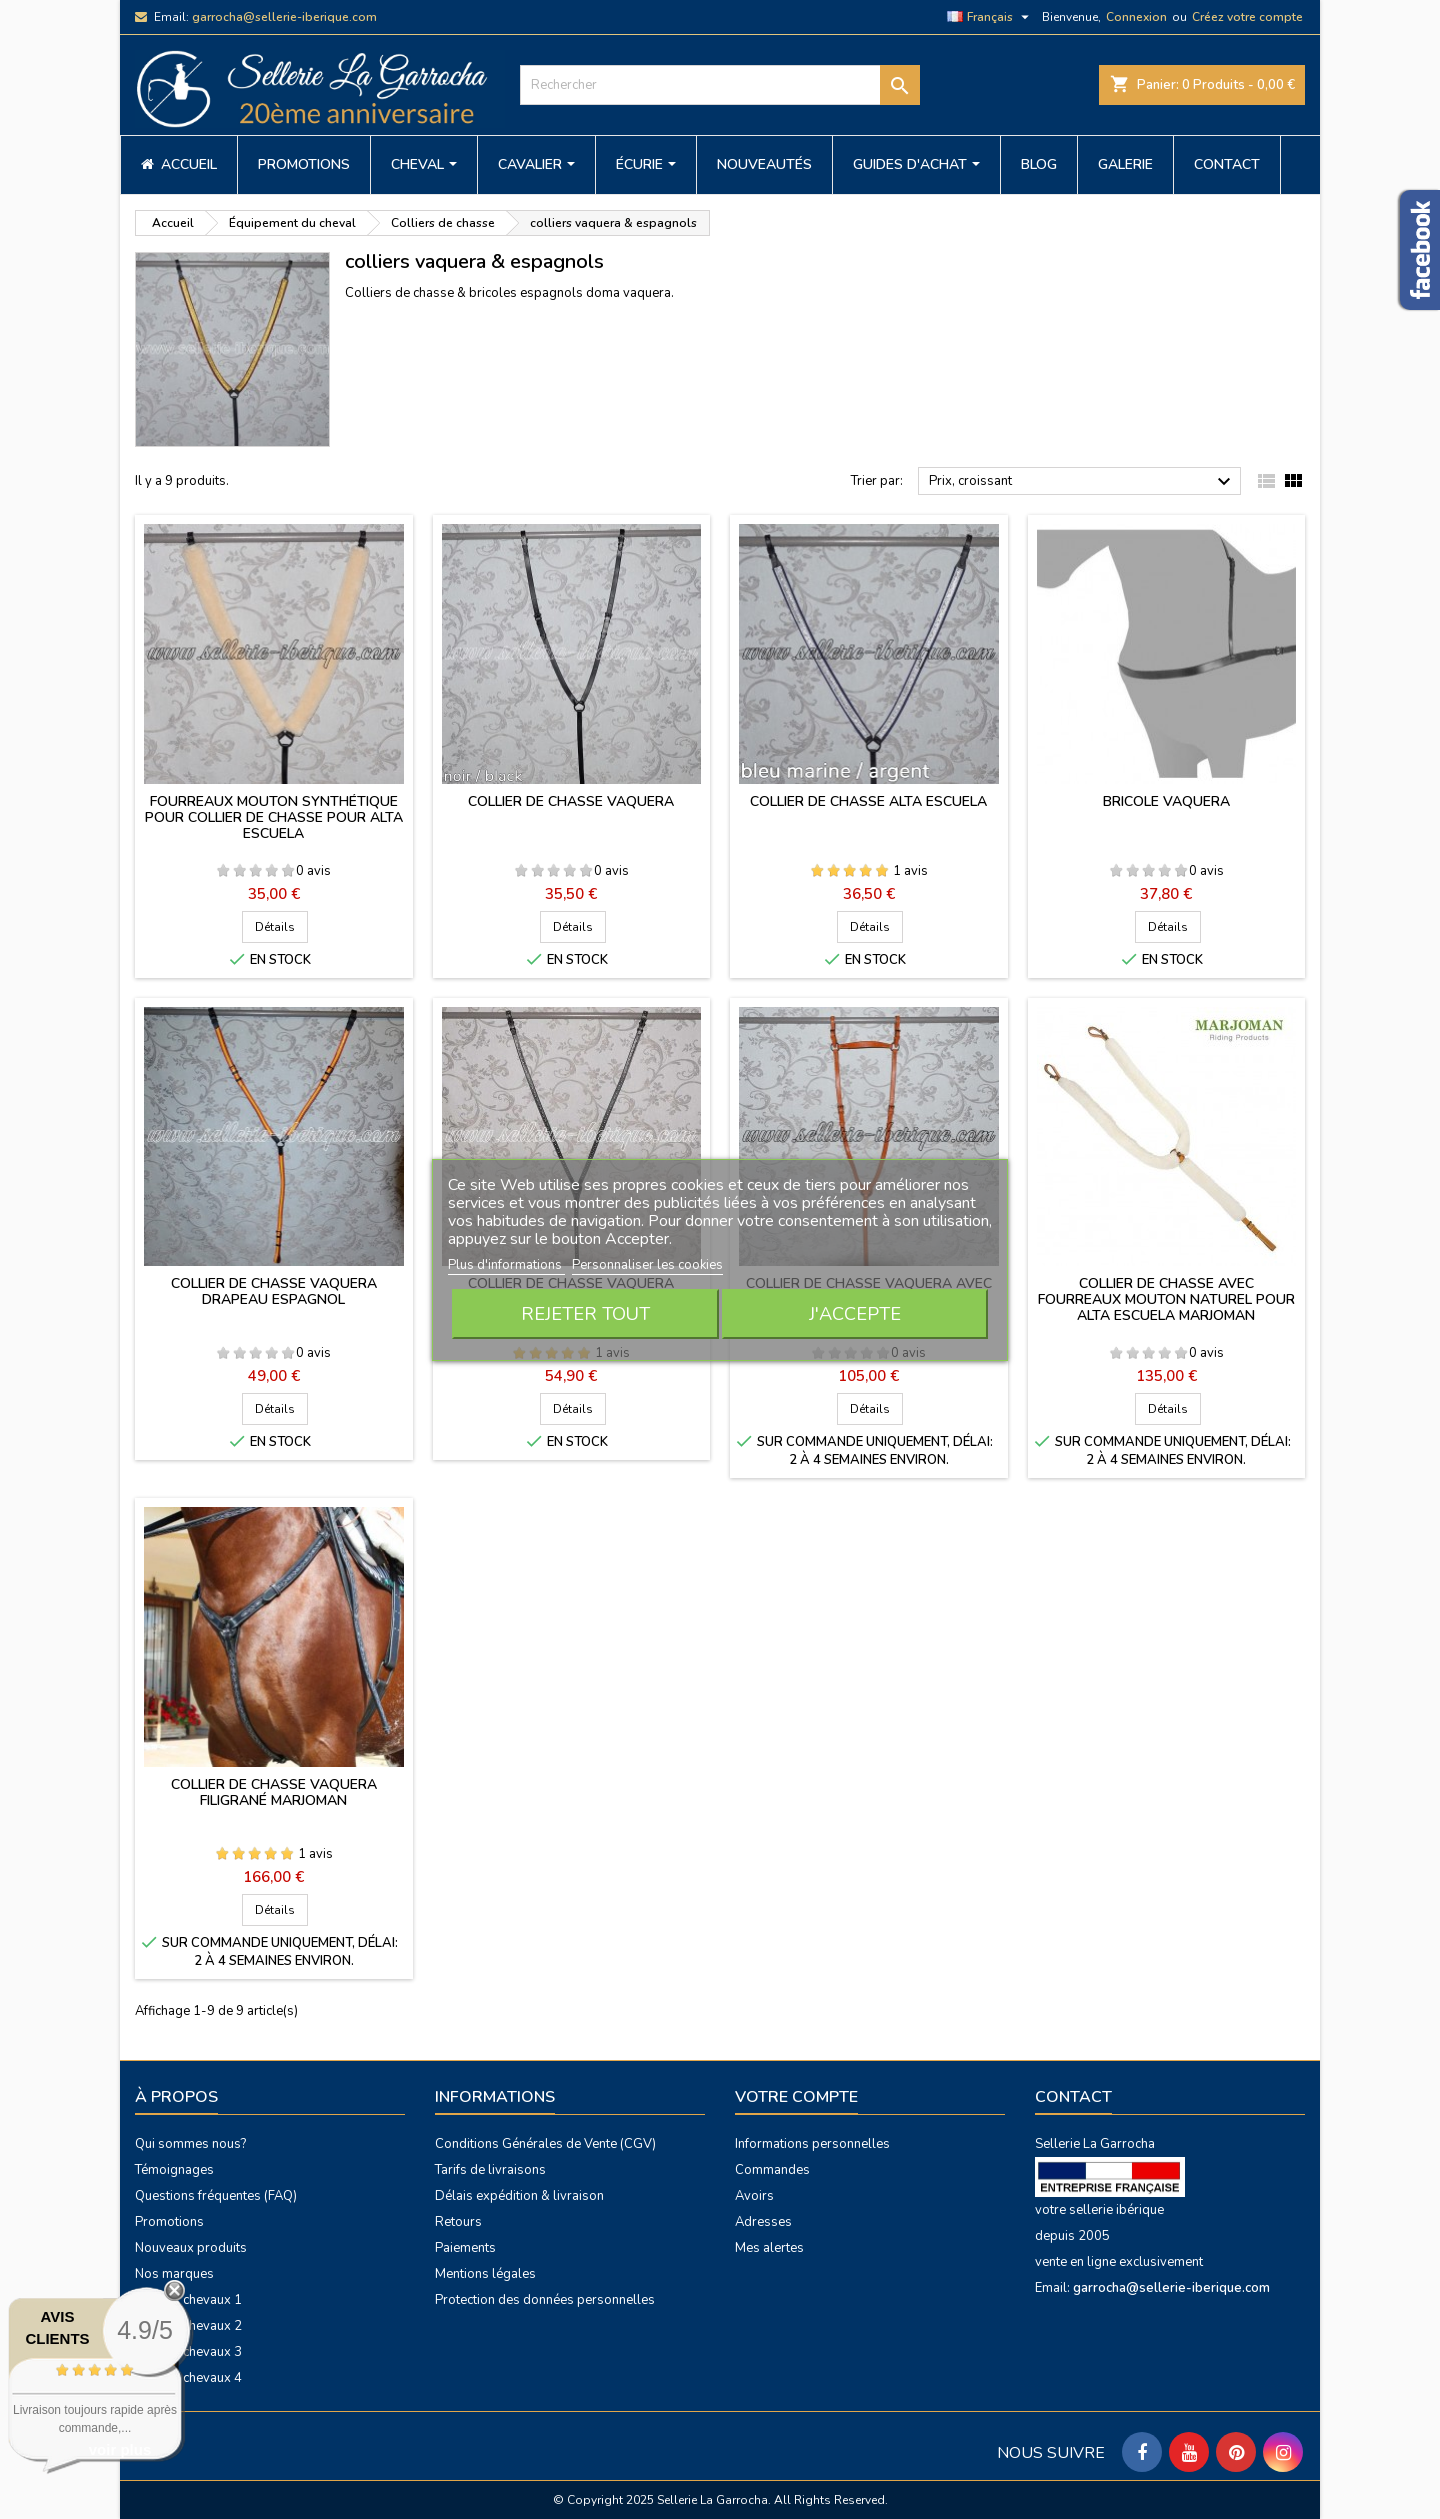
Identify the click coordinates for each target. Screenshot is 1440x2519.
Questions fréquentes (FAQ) (216, 2196)
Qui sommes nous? (190, 2144)
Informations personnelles (812, 2144)
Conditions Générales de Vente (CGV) (545, 2144)
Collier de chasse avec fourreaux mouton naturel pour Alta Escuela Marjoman (1166, 1299)
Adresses (763, 2222)
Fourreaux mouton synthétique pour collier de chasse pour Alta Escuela (274, 817)
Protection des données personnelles (545, 2300)
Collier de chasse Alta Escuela (868, 801)
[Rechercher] (720, 85)
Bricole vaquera (1166, 801)
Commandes (772, 2170)
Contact (1073, 2097)
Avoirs (754, 2196)
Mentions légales (485, 2274)
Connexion (1136, 17)
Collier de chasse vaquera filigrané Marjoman (274, 1792)
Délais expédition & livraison (519, 2196)
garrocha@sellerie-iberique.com (284, 17)
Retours (458, 2222)
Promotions (169, 2222)
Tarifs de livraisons (490, 2170)
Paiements (465, 2248)
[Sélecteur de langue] (990, 17)
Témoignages (174, 2170)
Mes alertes (769, 2248)
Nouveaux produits (191, 2248)
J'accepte (855, 1314)
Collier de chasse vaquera (571, 801)
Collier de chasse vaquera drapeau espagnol (274, 1291)
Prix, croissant (1082, 482)
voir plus (120, 2449)
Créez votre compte (1247, 17)
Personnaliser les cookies (647, 1265)
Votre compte (796, 2097)
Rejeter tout (585, 1314)
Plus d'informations (506, 1265)
